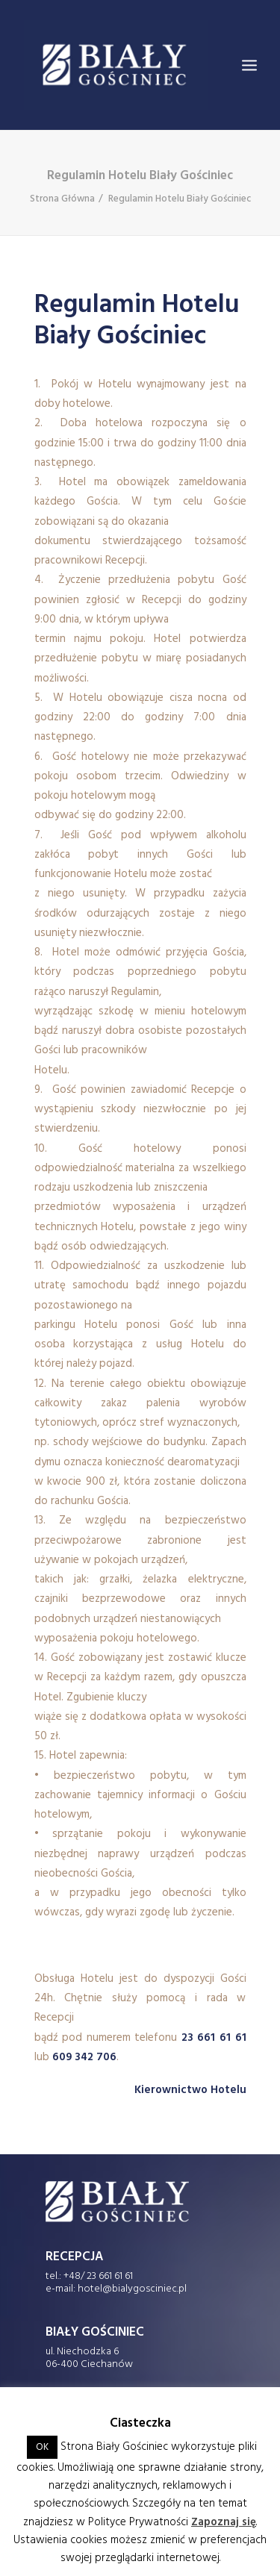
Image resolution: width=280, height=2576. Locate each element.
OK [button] (42, 2447)
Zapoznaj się (223, 2522)
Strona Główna (62, 199)
